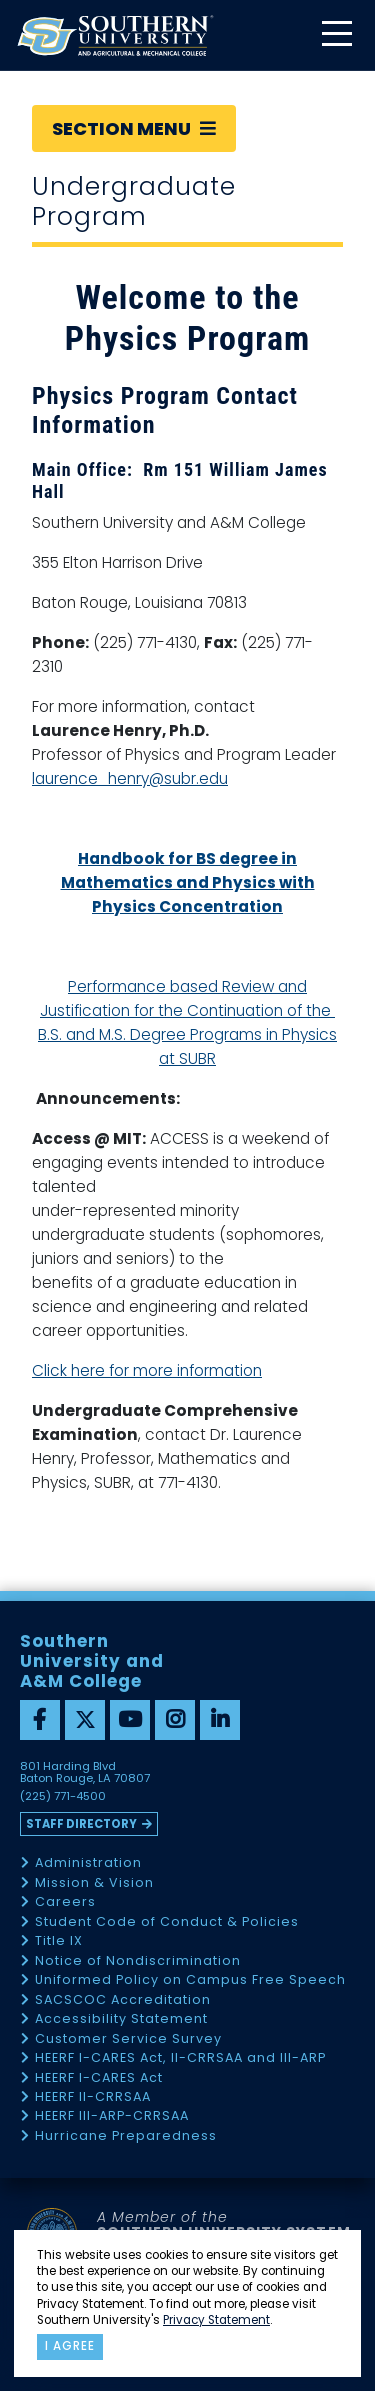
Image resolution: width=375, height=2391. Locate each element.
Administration (88, 1863)
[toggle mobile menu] (336, 35)
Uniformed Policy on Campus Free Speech (190, 1980)
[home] (115, 35)
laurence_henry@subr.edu (130, 778)
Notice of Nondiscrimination (138, 1961)
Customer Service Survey (128, 2039)
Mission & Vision (94, 1883)
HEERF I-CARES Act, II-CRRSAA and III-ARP (180, 2058)
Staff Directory (81, 1824)
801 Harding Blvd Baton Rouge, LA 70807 (85, 1773)
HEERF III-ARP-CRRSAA (112, 2116)
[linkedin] (220, 1720)
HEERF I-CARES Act (99, 2078)
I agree (70, 2346)
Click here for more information (147, 1370)
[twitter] (85, 1720)
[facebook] (40, 1720)
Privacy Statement (216, 2320)
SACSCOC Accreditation (123, 2000)
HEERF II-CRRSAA (93, 2097)
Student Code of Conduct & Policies (167, 1922)
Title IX (59, 1941)
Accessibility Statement (121, 2019)
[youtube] (130, 1720)
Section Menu (134, 128)
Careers (65, 1902)
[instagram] (175, 1720)
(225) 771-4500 (63, 1797)
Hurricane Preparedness (126, 2136)
